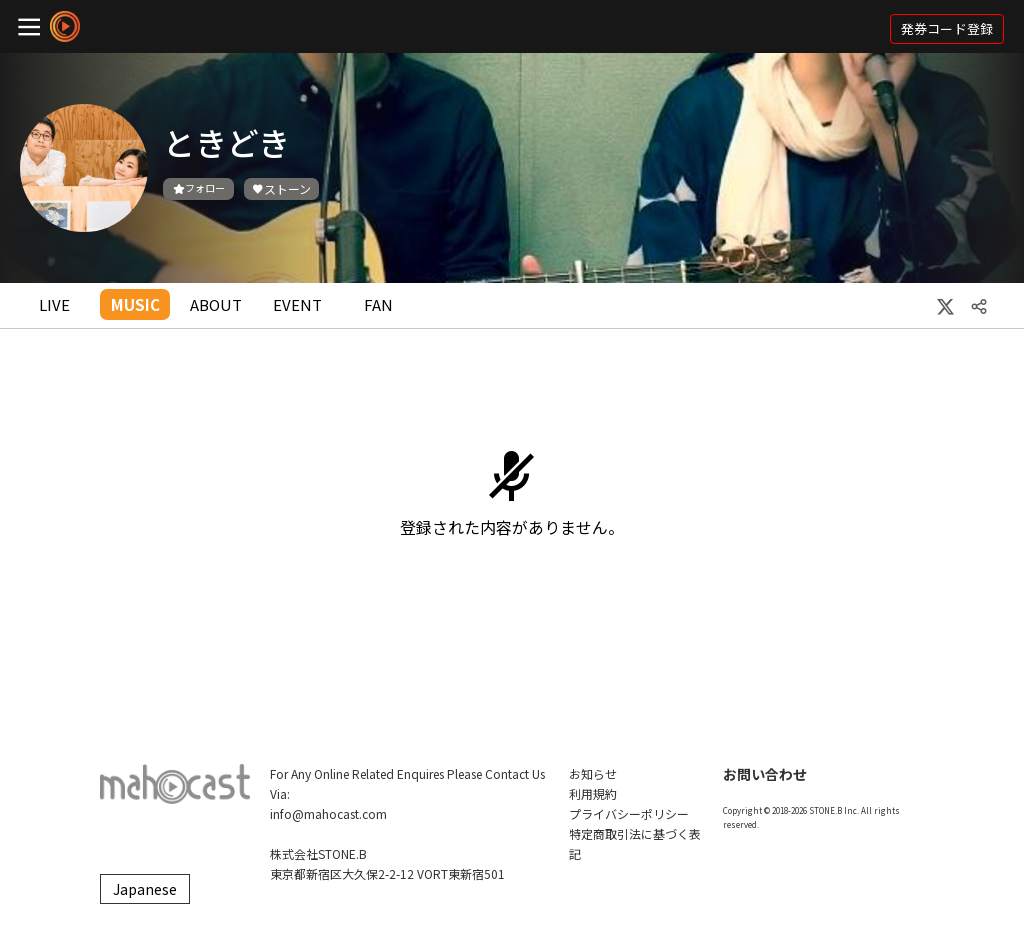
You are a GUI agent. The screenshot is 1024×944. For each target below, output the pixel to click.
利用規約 (593, 793)
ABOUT (216, 304)
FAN (378, 304)
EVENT (297, 304)
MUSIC (135, 304)
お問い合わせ (765, 774)
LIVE (54, 304)
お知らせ (593, 773)
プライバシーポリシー (629, 813)
